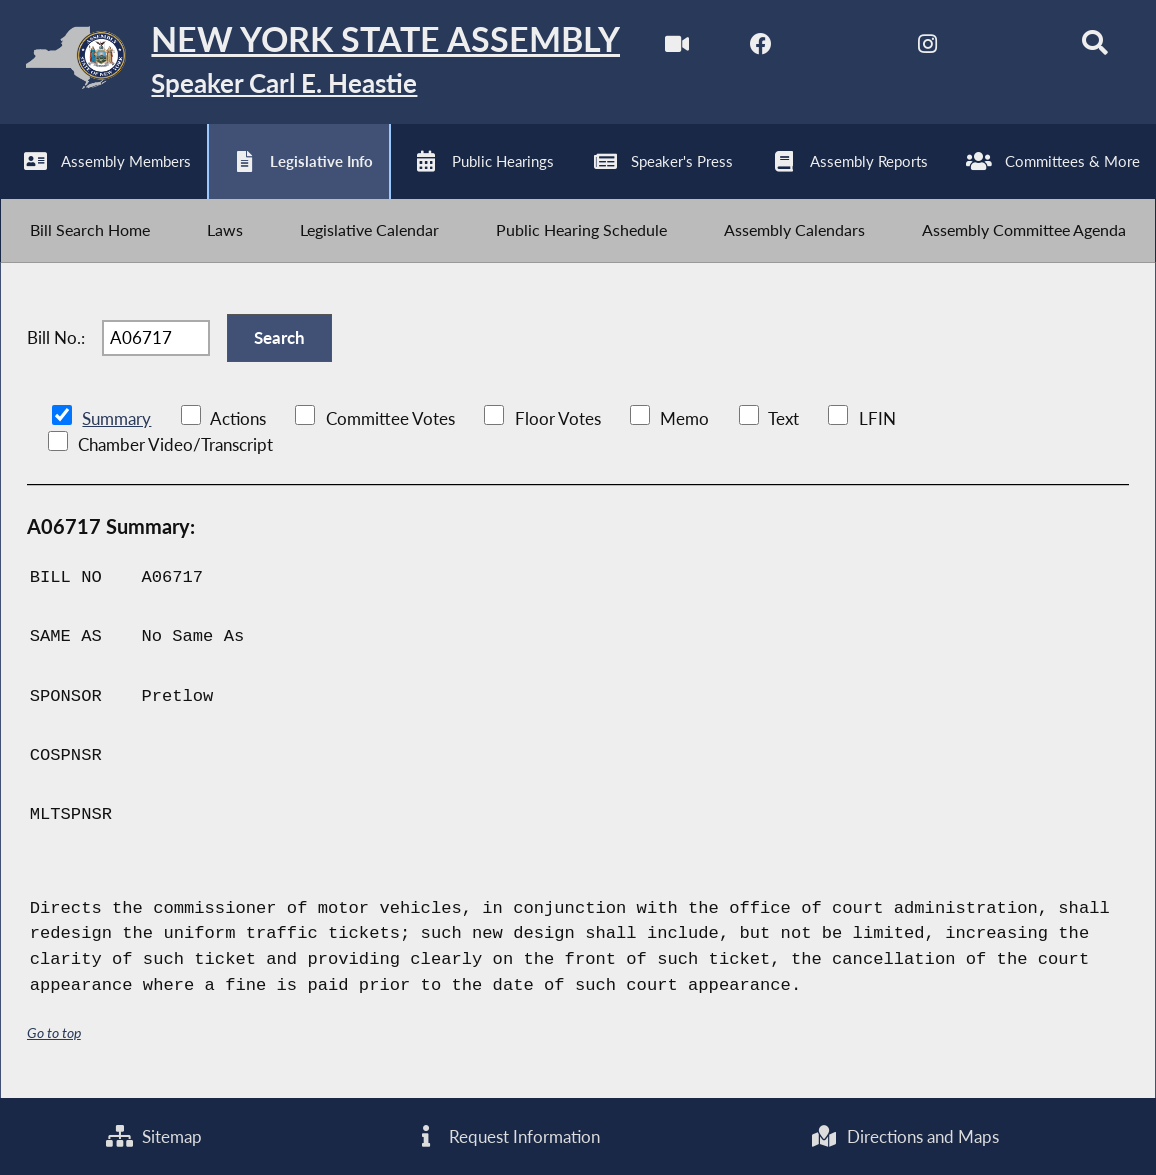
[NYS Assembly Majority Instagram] (927, 48)
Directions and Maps (905, 1136)
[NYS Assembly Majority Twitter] (844, 48)
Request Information (506, 1136)
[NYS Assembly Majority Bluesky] (1011, 48)
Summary (116, 419)
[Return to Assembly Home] (310, 62)
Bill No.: (56, 338)
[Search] (1094, 48)
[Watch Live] (676, 48)
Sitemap (154, 1136)
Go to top (54, 1033)
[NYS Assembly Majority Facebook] (760, 48)
